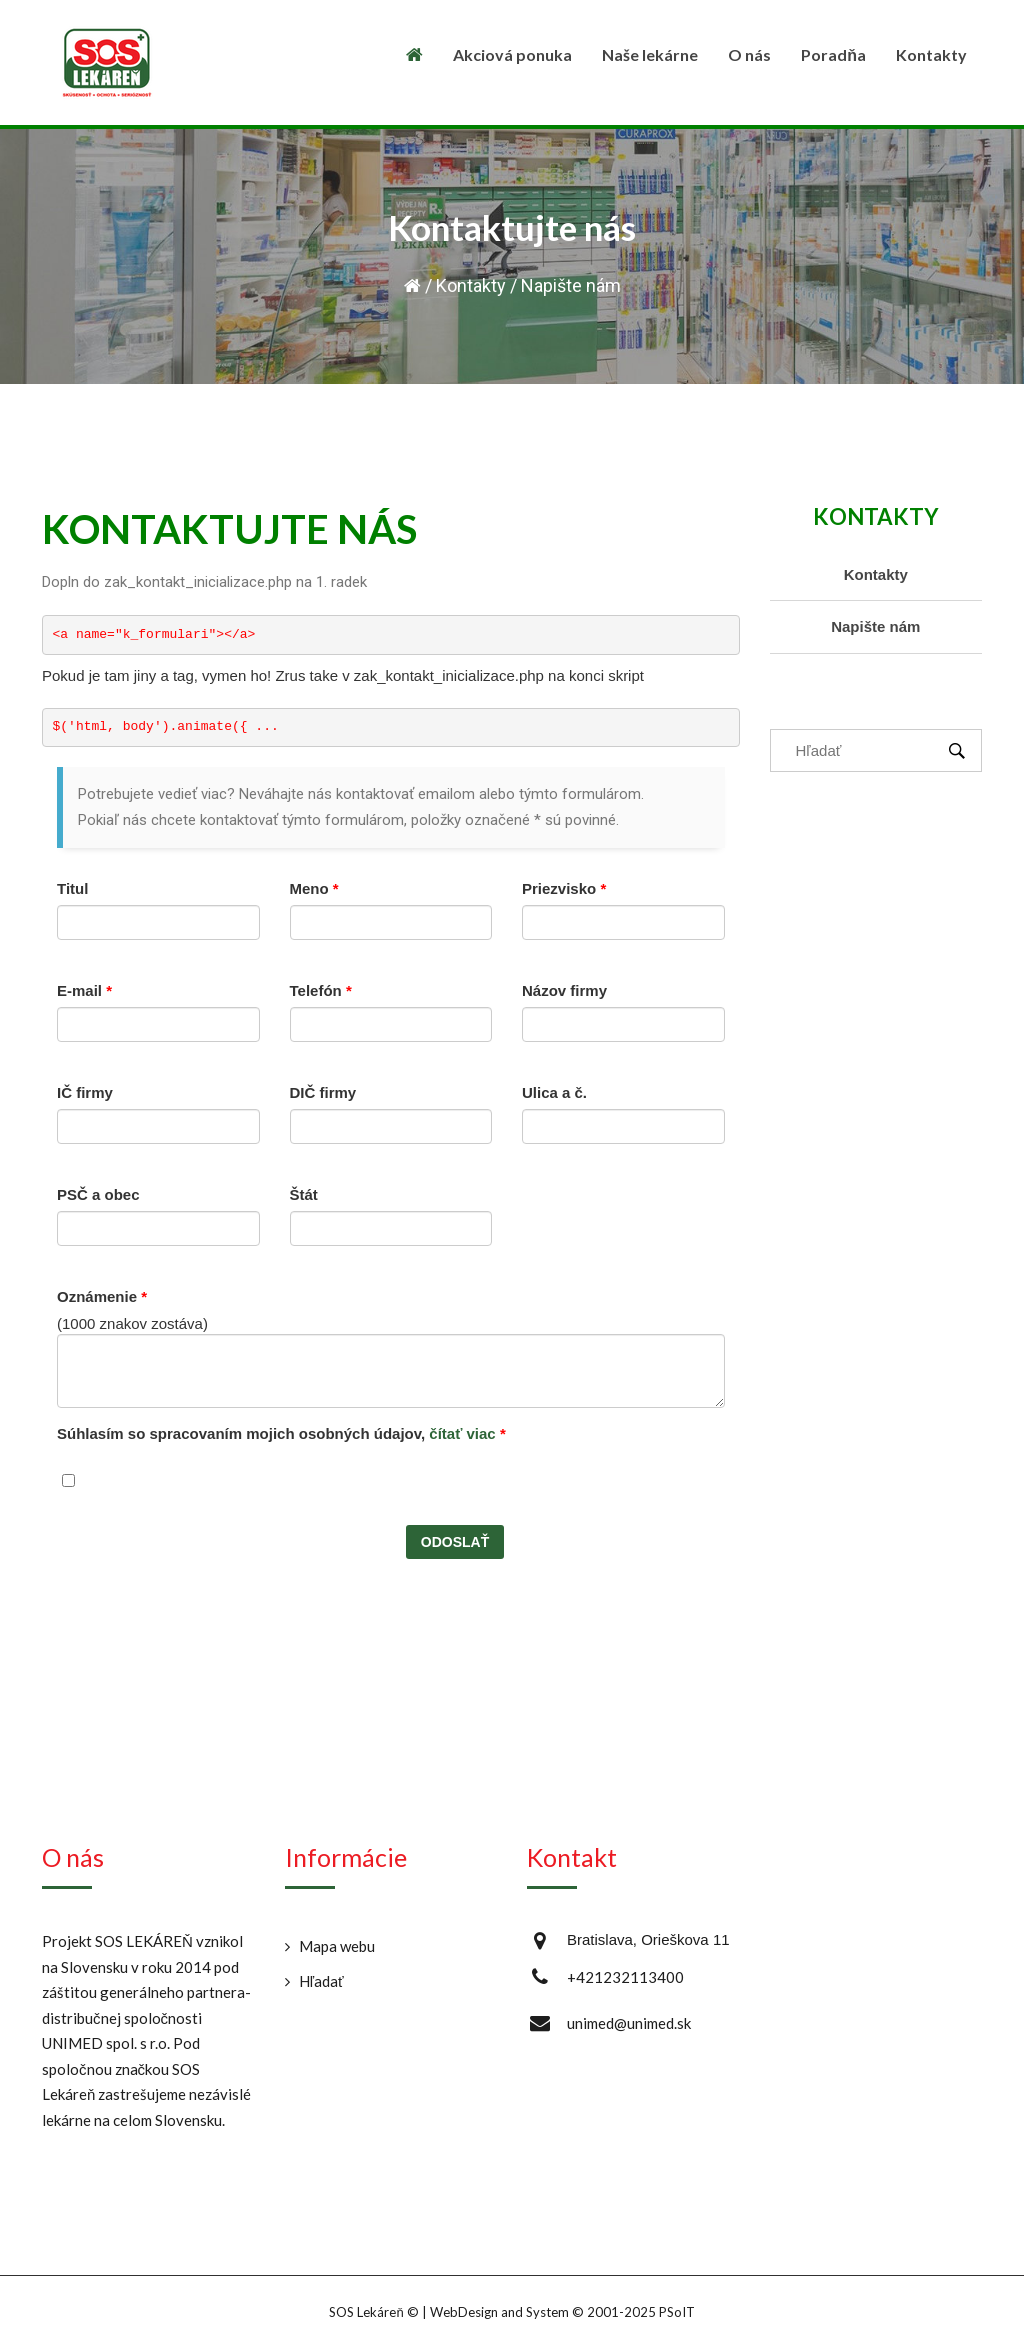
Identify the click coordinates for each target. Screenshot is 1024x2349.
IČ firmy (85, 1092)
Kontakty (471, 285)
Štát (304, 1194)
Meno (314, 888)
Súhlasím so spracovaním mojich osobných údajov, (281, 1433)
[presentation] (209, 1564)
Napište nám (875, 626)
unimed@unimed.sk (629, 2023)
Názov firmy (564, 990)
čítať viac (462, 1433)
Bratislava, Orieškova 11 (648, 1939)
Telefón (321, 990)
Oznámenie (102, 1296)
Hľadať (321, 1981)
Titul (72, 888)
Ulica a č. (554, 1092)
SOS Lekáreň (366, 2312)
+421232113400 (625, 1977)
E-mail (84, 990)
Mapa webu (337, 1946)
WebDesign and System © (562, 2312)
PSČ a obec (98, 1194)
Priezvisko (564, 888)
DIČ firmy (323, 1092)
